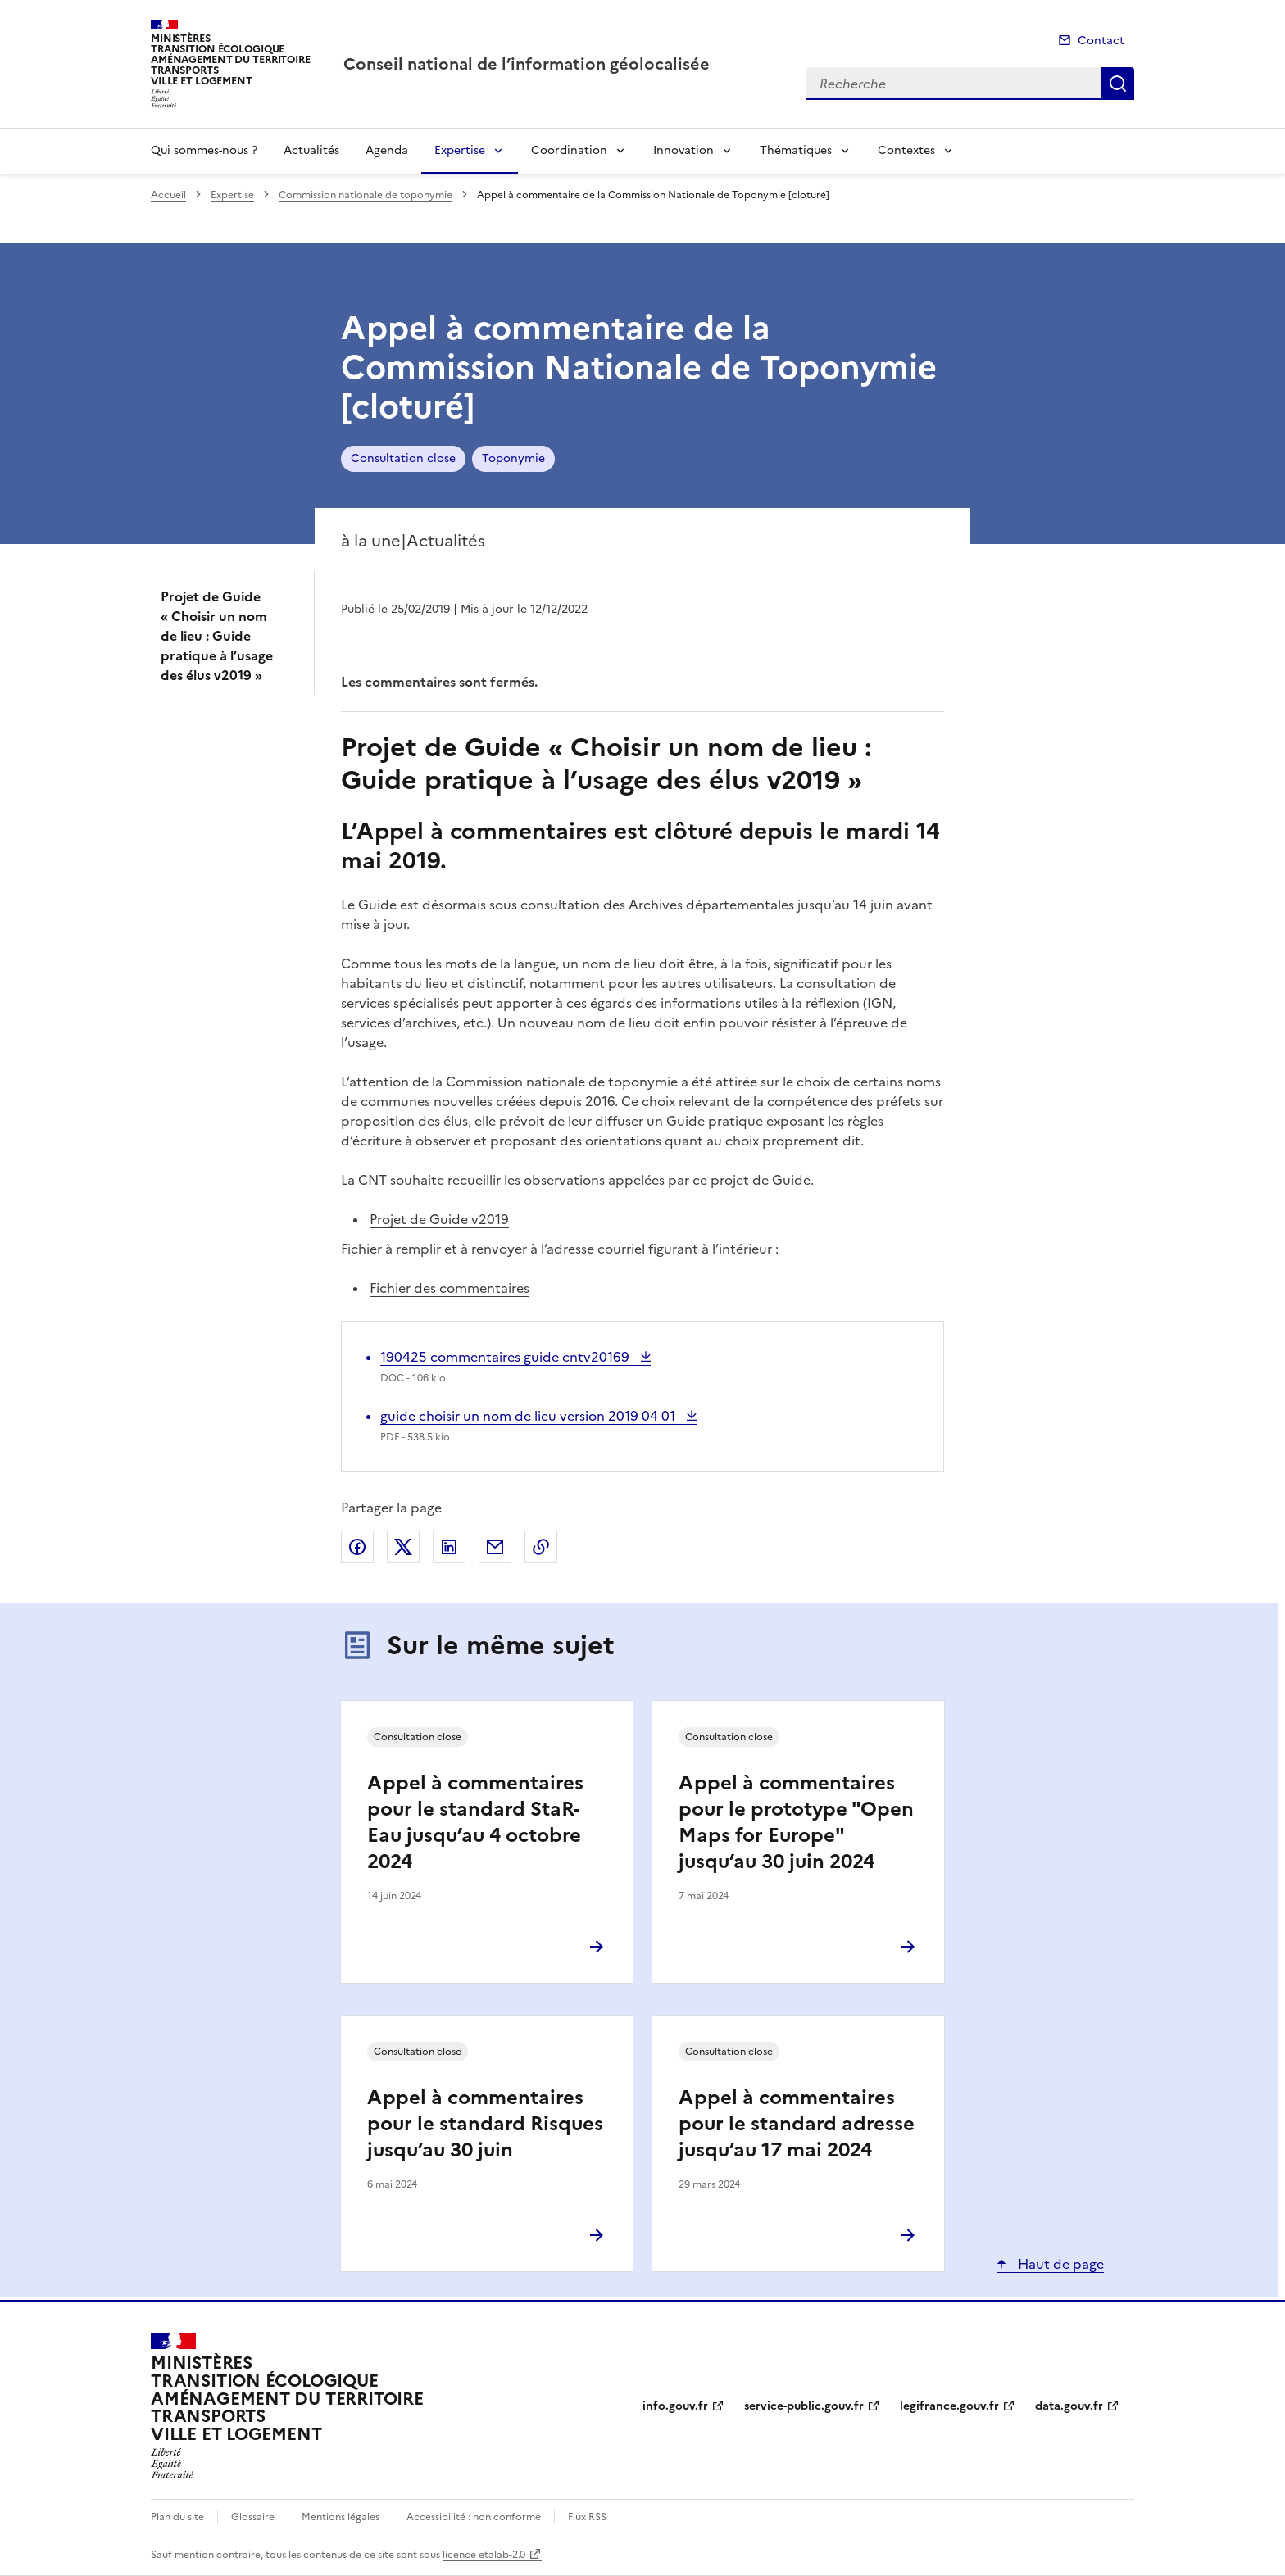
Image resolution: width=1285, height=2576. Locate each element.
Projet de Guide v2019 (439, 1219)
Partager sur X (403, 1547)
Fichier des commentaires (449, 1288)
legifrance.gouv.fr (949, 2406)
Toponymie (513, 458)
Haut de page (1059, 2264)
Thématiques (796, 150)
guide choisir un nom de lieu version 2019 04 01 (529, 1416)
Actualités (311, 150)
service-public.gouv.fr (804, 2406)
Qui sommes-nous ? (204, 150)
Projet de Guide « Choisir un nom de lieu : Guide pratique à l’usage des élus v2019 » (217, 636)
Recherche (1117, 83)
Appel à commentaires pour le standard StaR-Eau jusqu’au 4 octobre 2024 (475, 1822)
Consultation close (403, 458)
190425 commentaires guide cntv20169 (506, 1357)
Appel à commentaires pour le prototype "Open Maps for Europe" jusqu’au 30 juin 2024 (796, 1822)
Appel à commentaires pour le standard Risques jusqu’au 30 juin (485, 2124)
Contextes (906, 150)
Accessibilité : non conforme (473, 2517)
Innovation (683, 150)
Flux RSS (587, 2517)
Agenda (387, 150)
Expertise (459, 150)
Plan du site (177, 2517)
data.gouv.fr (1069, 2406)
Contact (1101, 40)
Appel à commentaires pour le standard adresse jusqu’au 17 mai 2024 (797, 2124)
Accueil (168, 195)
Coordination (569, 150)
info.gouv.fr (675, 2406)
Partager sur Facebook (357, 1547)
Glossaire (253, 2517)
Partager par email (495, 1547)
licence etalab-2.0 (484, 2554)
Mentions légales (340, 2517)
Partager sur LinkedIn (449, 1547)
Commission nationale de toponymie (365, 195)
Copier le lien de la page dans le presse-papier (540, 1547)
